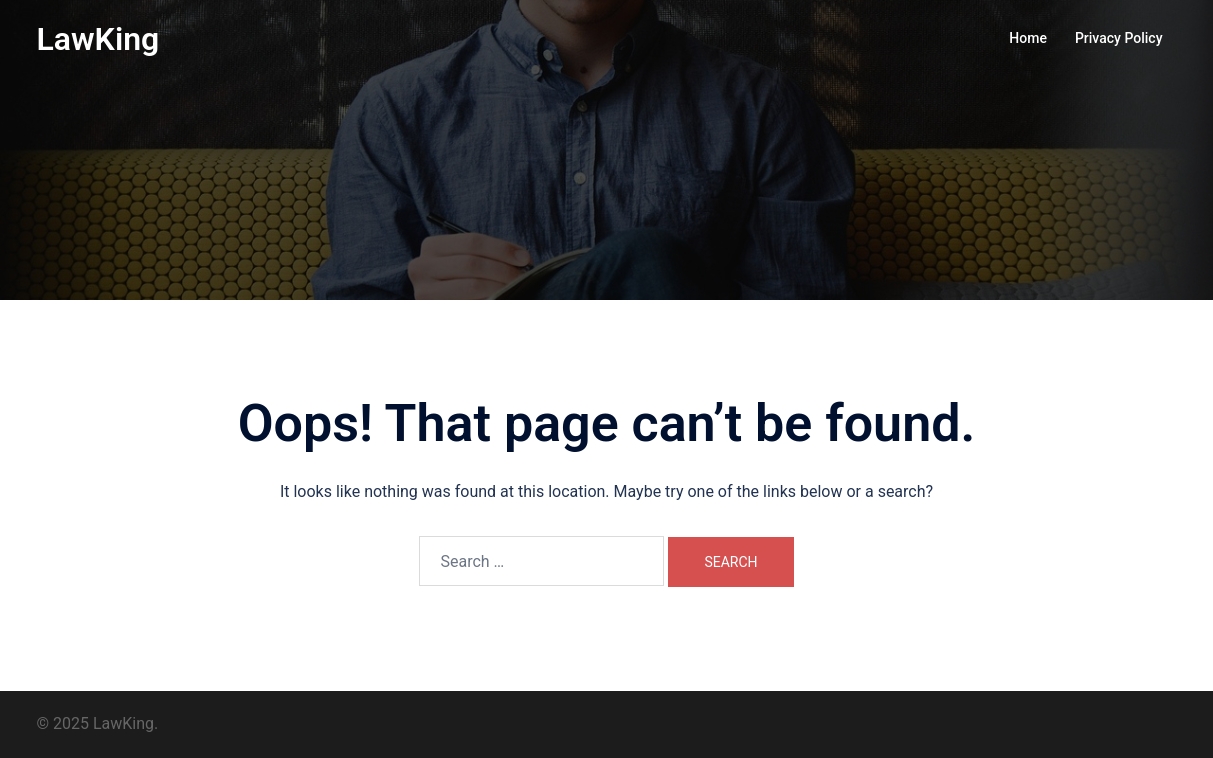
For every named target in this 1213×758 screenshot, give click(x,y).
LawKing (98, 39)
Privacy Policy (1119, 38)
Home (1028, 38)
